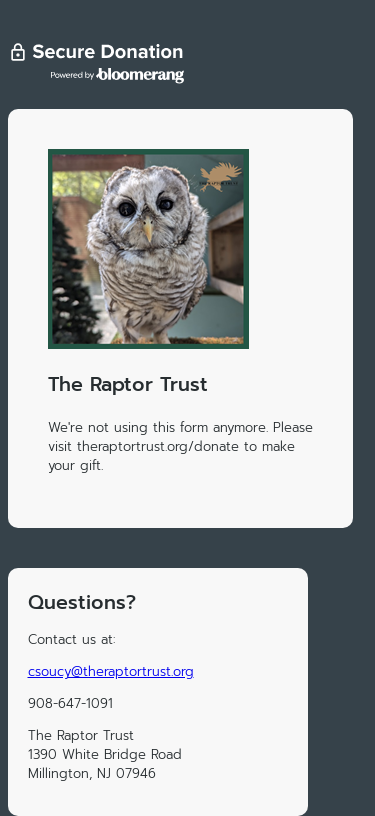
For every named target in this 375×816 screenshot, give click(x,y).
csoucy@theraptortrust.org (111, 671)
